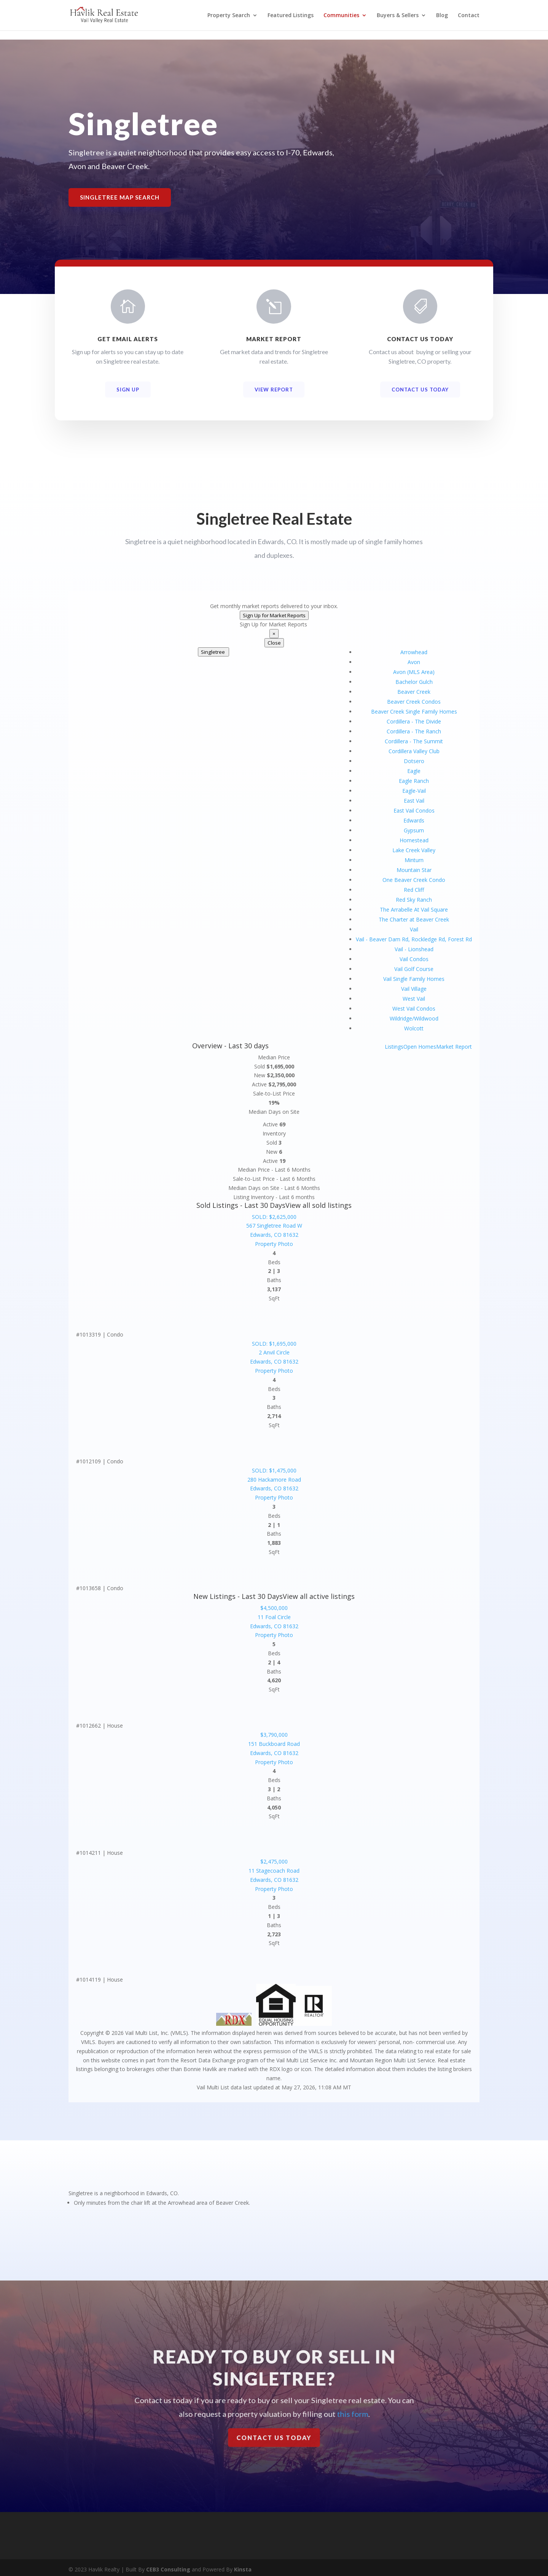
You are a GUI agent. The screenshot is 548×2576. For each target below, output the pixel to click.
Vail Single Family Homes (413, 978)
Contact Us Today (420, 390)
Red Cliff (414, 889)
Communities (341, 16)
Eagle (414, 771)
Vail (414, 929)
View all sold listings (318, 1205)
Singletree (213, 651)
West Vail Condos (413, 1008)
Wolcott (414, 1028)
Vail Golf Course (413, 969)
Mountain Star (414, 870)
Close (274, 642)
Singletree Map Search (119, 197)
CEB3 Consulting (168, 2565)
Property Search (228, 16)
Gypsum (414, 830)
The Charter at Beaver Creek (414, 919)
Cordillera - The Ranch (414, 731)
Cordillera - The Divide (414, 721)
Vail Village (414, 988)
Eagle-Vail (414, 790)
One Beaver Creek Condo (413, 879)
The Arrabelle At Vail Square (414, 909)
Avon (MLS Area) (414, 672)
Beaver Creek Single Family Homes (414, 711)
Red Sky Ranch (414, 899)
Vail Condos (414, 959)
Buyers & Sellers (398, 16)
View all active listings (319, 1596)
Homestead (414, 840)
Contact (469, 16)
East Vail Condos (414, 810)
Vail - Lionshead (414, 949)
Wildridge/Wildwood (414, 1018)
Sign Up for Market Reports (274, 615)
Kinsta (243, 2565)
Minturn (414, 860)
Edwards (413, 820)
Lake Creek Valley (413, 850)
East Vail (414, 800)
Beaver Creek (413, 691)
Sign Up (127, 390)
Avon (414, 662)
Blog (442, 16)
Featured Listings (291, 16)
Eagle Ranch (414, 780)
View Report (274, 390)
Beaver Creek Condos (414, 701)
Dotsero (414, 761)
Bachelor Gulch (414, 681)
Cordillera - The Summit (414, 741)
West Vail (414, 998)
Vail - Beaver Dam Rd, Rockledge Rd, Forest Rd (414, 939)
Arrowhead (413, 652)
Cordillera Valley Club (414, 751)
